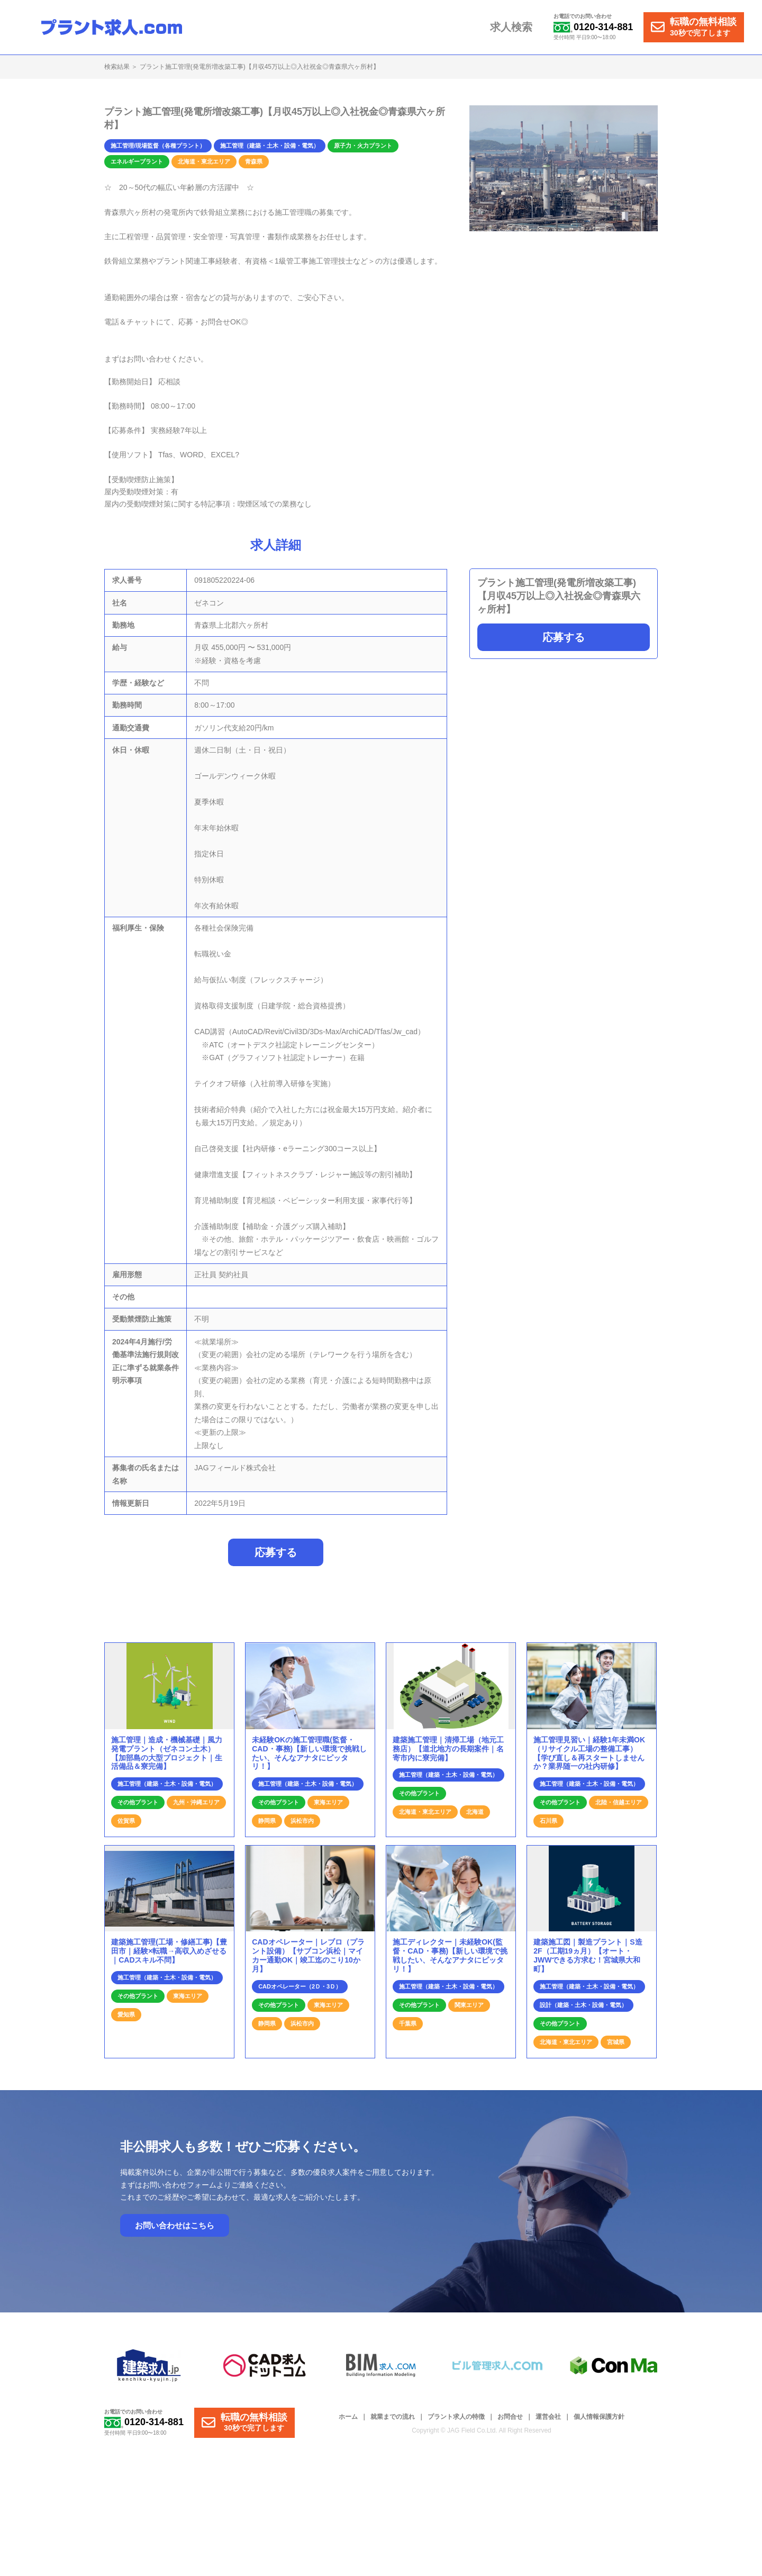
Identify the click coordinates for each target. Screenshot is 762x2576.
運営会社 (548, 2423)
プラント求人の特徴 (456, 2423)
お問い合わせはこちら (174, 2231)
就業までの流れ (392, 2423)
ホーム (348, 2423)
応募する (563, 637)
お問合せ (510, 2423)
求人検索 (514, 27)
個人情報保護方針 (599, 2423)
